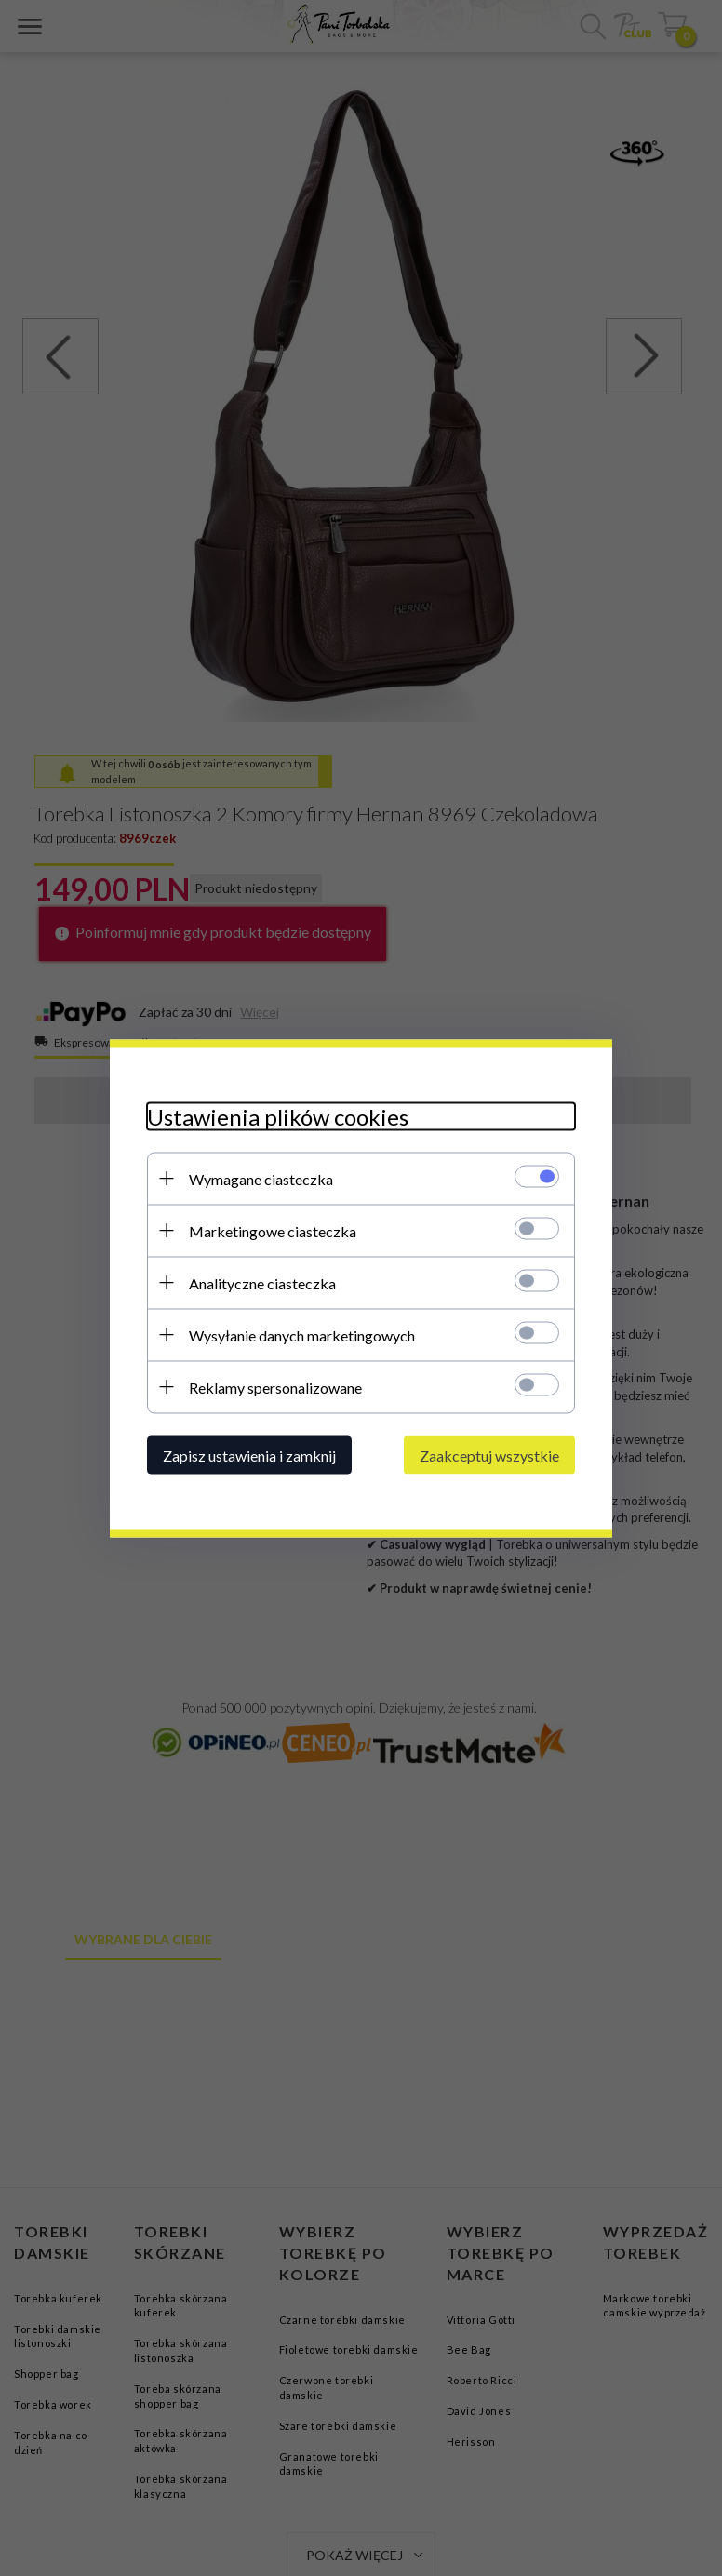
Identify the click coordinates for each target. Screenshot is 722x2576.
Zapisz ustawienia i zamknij (249, 1454)
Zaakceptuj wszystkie (489, 1454)
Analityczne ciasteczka (262, 1282)
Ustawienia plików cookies (277, 1115)
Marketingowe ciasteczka (272, 1230)
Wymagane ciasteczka (261, 1178)
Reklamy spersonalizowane (275, 1386)
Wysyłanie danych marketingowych (302, 1334)
